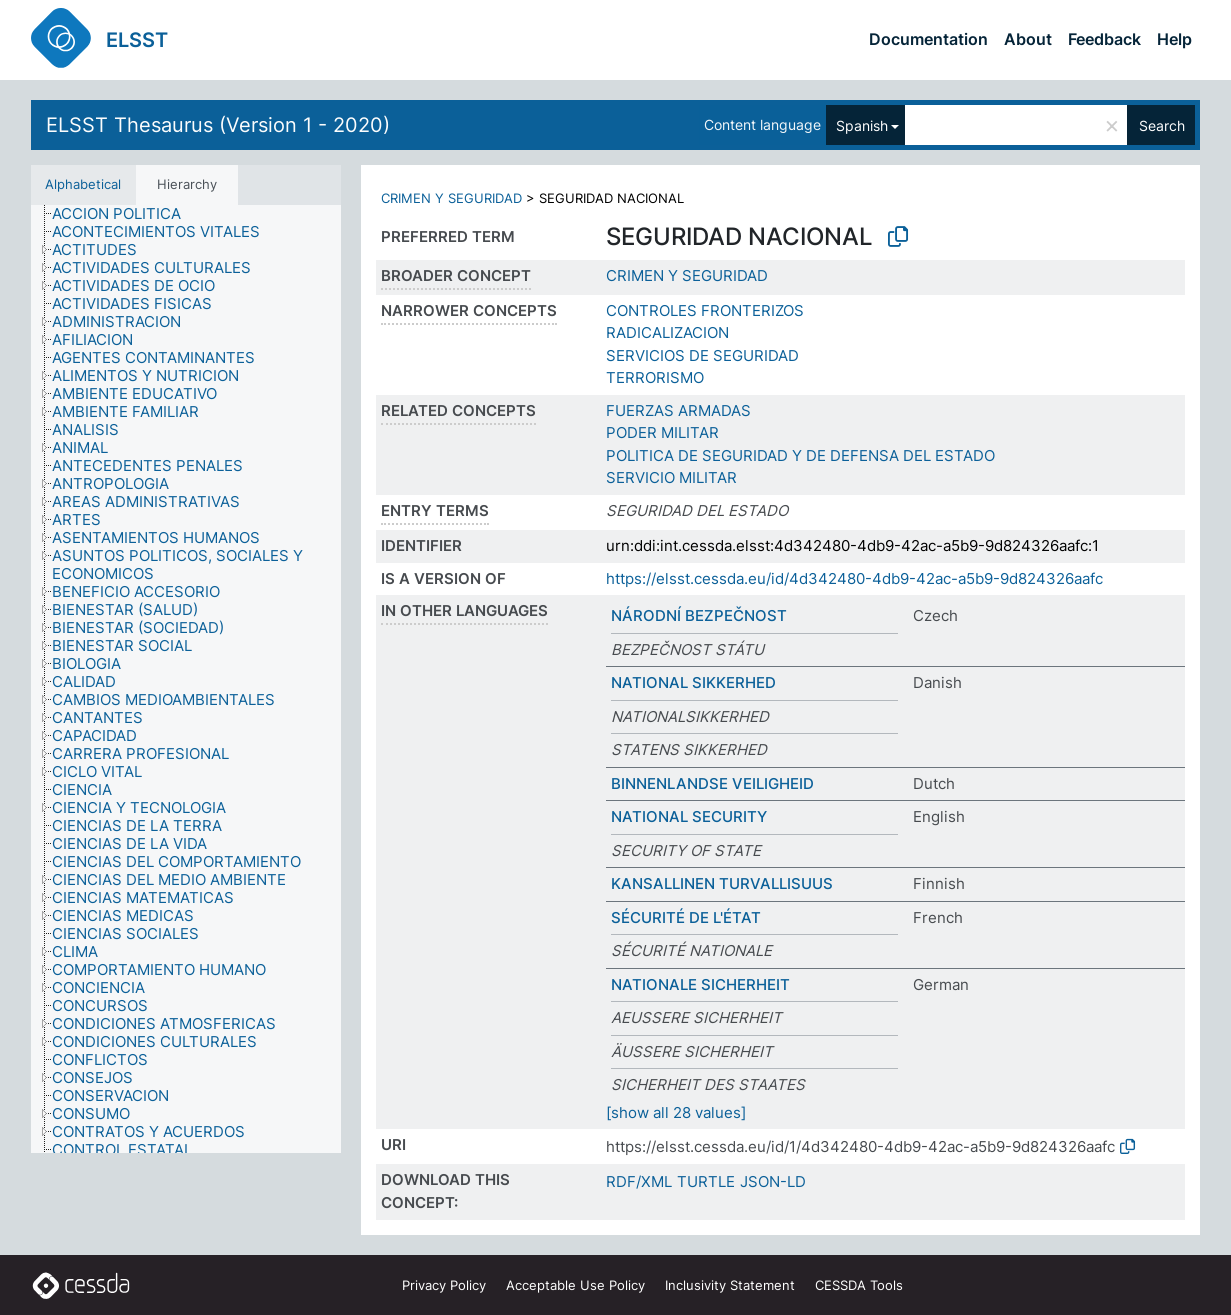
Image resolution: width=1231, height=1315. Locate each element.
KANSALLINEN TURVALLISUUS (722, 883)
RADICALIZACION (667, 332)
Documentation (928, 39)
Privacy (444, 1285)
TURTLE (706, 1181)
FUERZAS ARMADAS (678, 410)
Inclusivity (730, 1285)
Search (1162, 125)
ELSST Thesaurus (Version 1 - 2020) (218, 125)
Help (1174, 39)
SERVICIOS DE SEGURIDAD (702, 355)
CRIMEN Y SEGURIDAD (451, 198)
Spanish (862, 125)
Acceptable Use (575, 1285)
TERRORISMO (655, 377)
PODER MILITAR (662, 432)
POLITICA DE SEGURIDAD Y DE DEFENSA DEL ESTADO (800, 455)
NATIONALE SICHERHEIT (700, 984)
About (1028, 39)
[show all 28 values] (676, 1112)
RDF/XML (639, 1181)
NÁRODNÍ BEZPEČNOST (699, 615)
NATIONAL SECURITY (689, 816)
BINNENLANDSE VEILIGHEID (712, 783)
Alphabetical (83, 184)
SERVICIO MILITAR (671, 477)
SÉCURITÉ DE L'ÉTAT (686, 917)
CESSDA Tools (859, 1285)
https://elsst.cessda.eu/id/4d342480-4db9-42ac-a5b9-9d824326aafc (854, 578)
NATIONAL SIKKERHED (693, 682)
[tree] (186, 679)
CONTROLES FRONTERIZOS (705, 310)
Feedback (1104, 39)
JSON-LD (773, 1181)
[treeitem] (125, 214)
